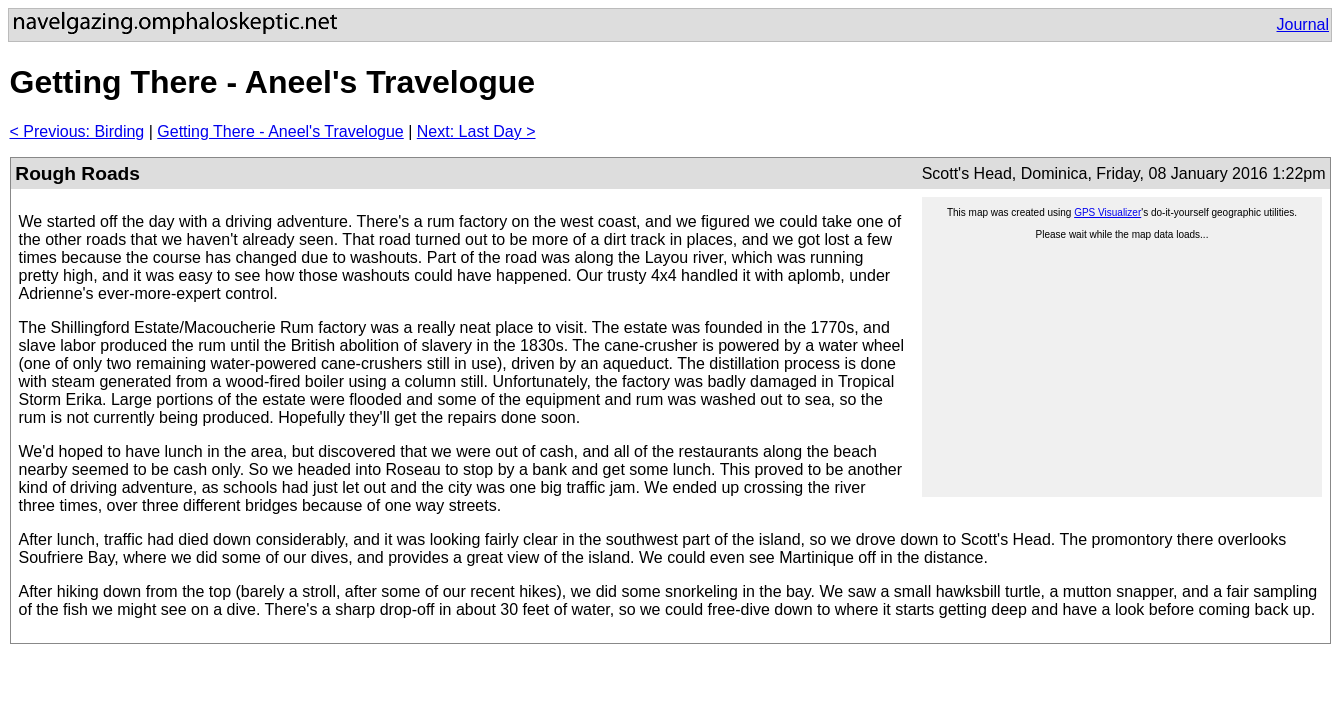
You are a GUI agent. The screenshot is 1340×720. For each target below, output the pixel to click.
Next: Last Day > (476, 131)
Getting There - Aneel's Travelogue (280, 131)
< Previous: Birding (77, 131)
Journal (1303, 24)
